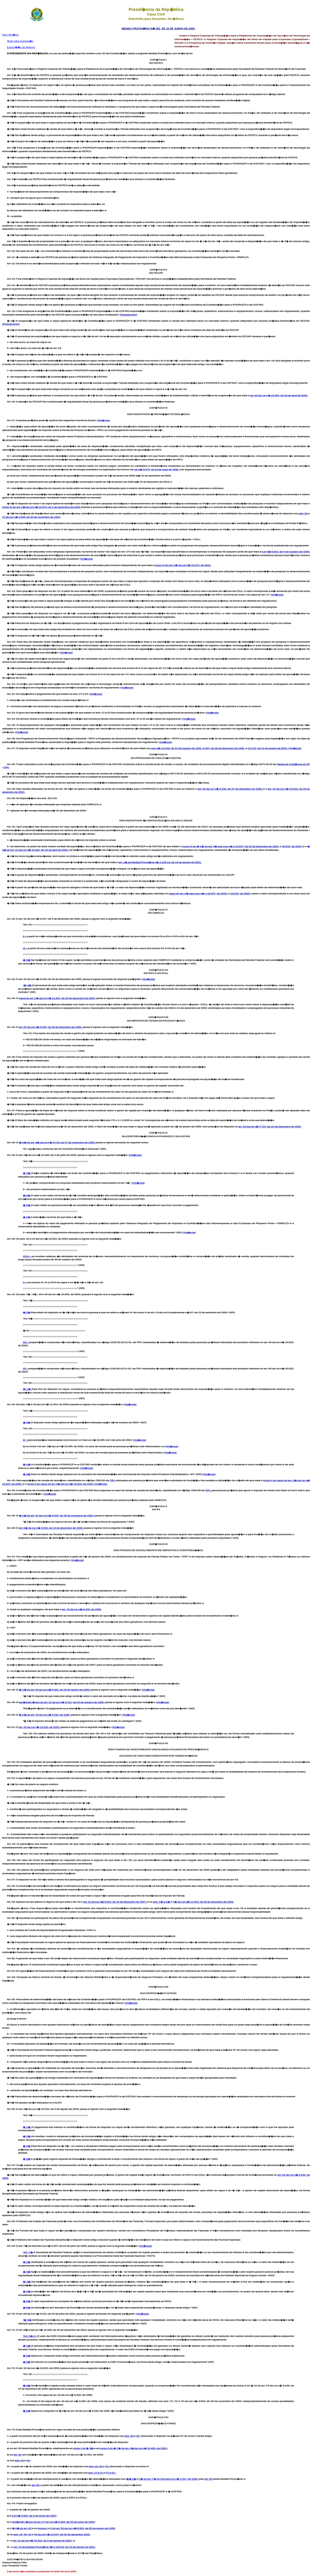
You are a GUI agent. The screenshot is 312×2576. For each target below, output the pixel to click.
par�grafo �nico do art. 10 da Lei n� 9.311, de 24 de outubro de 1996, (62, 1702)
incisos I (43, 2528)
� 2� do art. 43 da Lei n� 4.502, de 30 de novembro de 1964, (57, 1515)
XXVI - (27, 1256)
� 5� (27, 960)
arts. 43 (19, 2460)
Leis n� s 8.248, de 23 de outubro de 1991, (177, 748)
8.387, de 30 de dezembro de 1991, (224, 748)
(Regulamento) (128, 314)
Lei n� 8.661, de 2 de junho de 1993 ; (34, 2515)
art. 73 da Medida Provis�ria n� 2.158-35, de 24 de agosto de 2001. (55, 2547)
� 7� (27, 1217)
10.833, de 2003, (292, 846)
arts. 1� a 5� (162, 1901)
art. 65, (36, 2485)
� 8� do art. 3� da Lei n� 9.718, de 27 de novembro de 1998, (57, 1142)
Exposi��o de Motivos (21, 47)
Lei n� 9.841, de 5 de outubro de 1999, (286, 551)
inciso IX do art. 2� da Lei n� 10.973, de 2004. (183, 565)
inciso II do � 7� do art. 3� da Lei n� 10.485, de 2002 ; (134, 2448)
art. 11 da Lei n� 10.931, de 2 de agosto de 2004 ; (43, 2540)
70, (107, 2466)
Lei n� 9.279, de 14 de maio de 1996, (157, 469)
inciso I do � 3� (83, 2448)
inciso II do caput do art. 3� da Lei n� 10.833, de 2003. (60, 1484)
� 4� (27, 1195)
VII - (26, 1368)
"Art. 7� (28, 2252)
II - (25, 936)
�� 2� (131, 2478)
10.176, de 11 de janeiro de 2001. (268, 748)
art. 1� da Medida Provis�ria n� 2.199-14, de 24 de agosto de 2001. (160, 862)
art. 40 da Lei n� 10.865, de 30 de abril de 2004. (279, 395)
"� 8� (27, 2319)
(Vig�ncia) (103, 420)
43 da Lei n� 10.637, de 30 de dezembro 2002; (62, 2534)
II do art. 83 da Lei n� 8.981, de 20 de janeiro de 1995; (82, 2528)
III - (25, 1440)
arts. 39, (19, 2534)
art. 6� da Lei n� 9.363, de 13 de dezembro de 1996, (51, 1527)
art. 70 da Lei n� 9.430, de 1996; (81, 1609)
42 (30, 2534)
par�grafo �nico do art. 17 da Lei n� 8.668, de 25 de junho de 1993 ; (54, 2521)
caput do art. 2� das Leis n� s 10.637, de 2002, (198, 893)
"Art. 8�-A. (30, 2336)
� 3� (27, 1173)
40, (138, 2436)
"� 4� (27, 985)
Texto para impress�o (20, 41)
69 (101, 2466)
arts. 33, (94, 2466)
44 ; (29, 2460)
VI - (25, 948)
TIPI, (113, 1480)
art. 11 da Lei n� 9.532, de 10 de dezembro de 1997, (115, 1901)
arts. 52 (303, 513)
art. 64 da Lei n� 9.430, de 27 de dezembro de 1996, (230, 788)
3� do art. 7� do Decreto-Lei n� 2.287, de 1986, (169, 2478)
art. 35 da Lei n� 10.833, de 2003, (39, 1727)
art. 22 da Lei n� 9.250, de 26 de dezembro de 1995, (51, 1027)
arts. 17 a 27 (96, 2472)
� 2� (27, 1422)
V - (25, 1282)
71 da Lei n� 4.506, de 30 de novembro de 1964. (31, 517)
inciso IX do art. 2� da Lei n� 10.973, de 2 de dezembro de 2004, (42, 507)
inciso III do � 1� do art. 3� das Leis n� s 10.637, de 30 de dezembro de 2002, (231, 846)
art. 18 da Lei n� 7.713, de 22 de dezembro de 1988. (269, 1126)
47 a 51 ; (111, 2472)
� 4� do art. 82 (22, 2528)
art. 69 (209, 2478)
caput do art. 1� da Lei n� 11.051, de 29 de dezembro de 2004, (57, 998)
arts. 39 (129, 2436)
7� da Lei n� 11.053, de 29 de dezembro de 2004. (203, 1901)
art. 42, (18, 2454)
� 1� (27, 1389)
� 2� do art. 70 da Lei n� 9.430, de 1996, (45, 1714)
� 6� (27, 2307)
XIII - (26, 1342)
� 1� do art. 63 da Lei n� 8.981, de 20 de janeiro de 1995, (55, 1689)
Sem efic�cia (10, 34)
